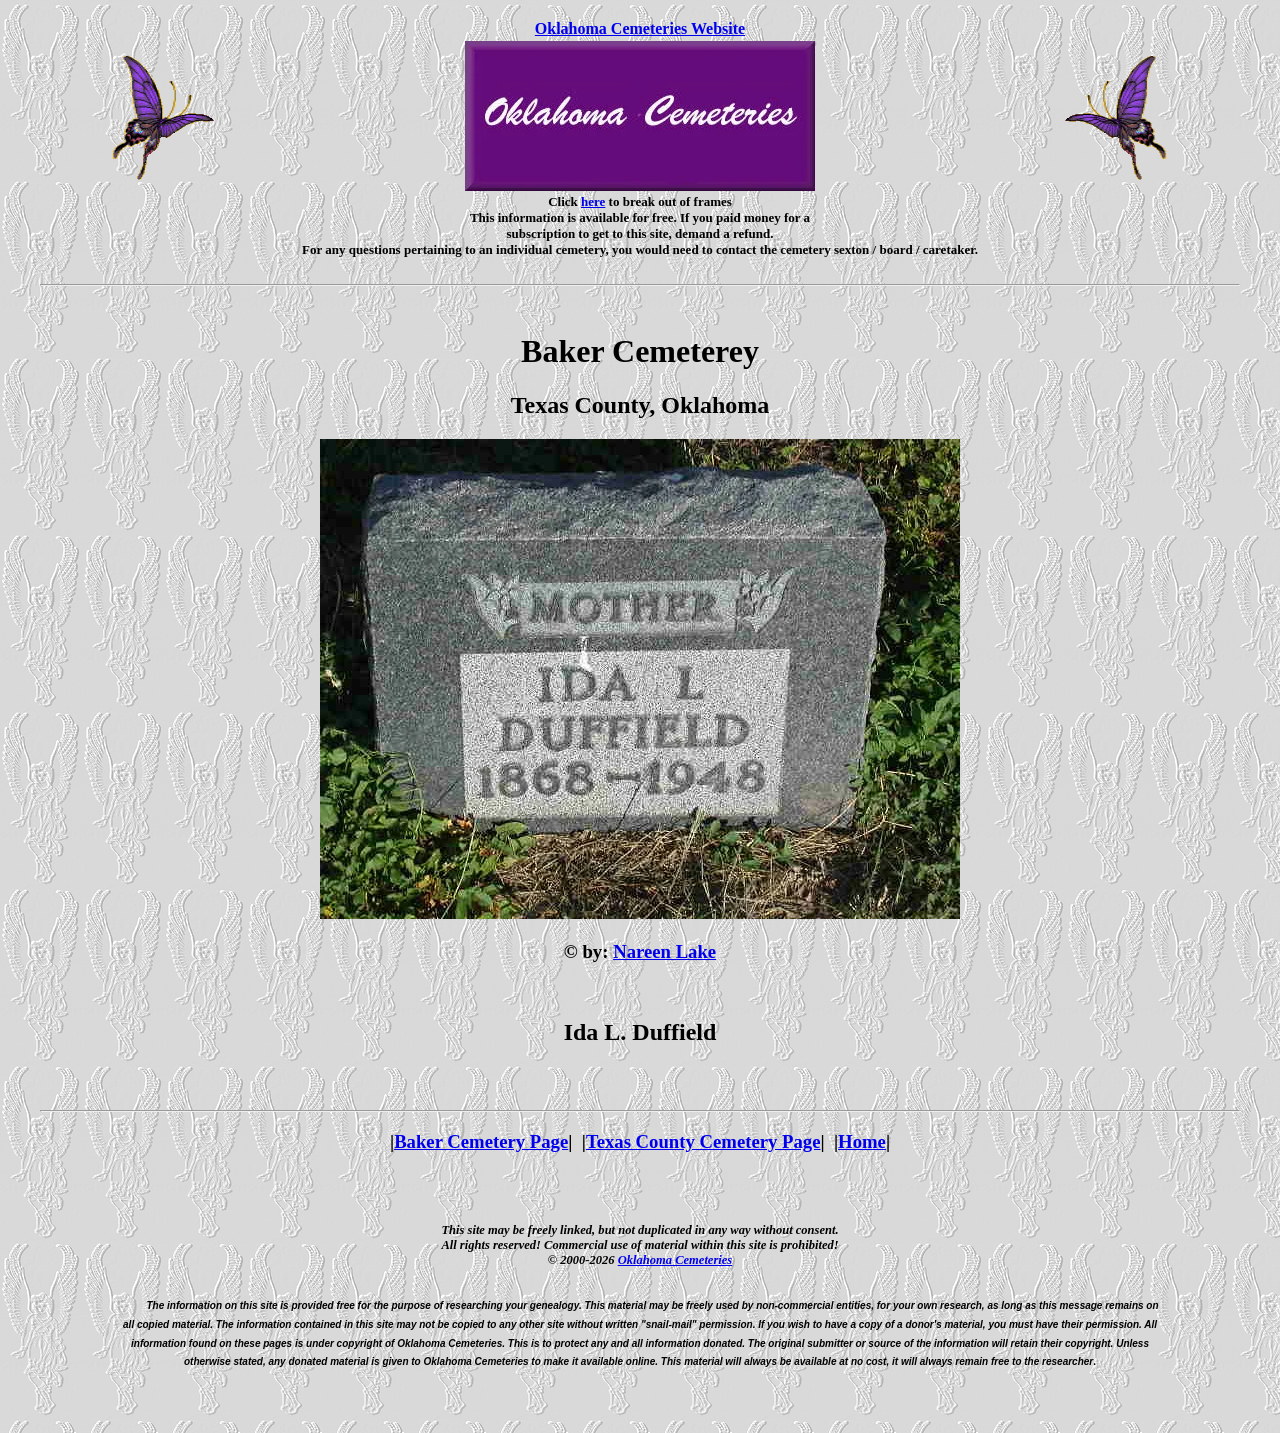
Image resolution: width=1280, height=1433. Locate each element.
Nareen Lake (664, 951)
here (593, 201)
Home (862, 1141)
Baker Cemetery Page (481, 1141)
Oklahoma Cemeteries (675, 1260)
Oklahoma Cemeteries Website (640, 28)
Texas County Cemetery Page (703, 1141)
